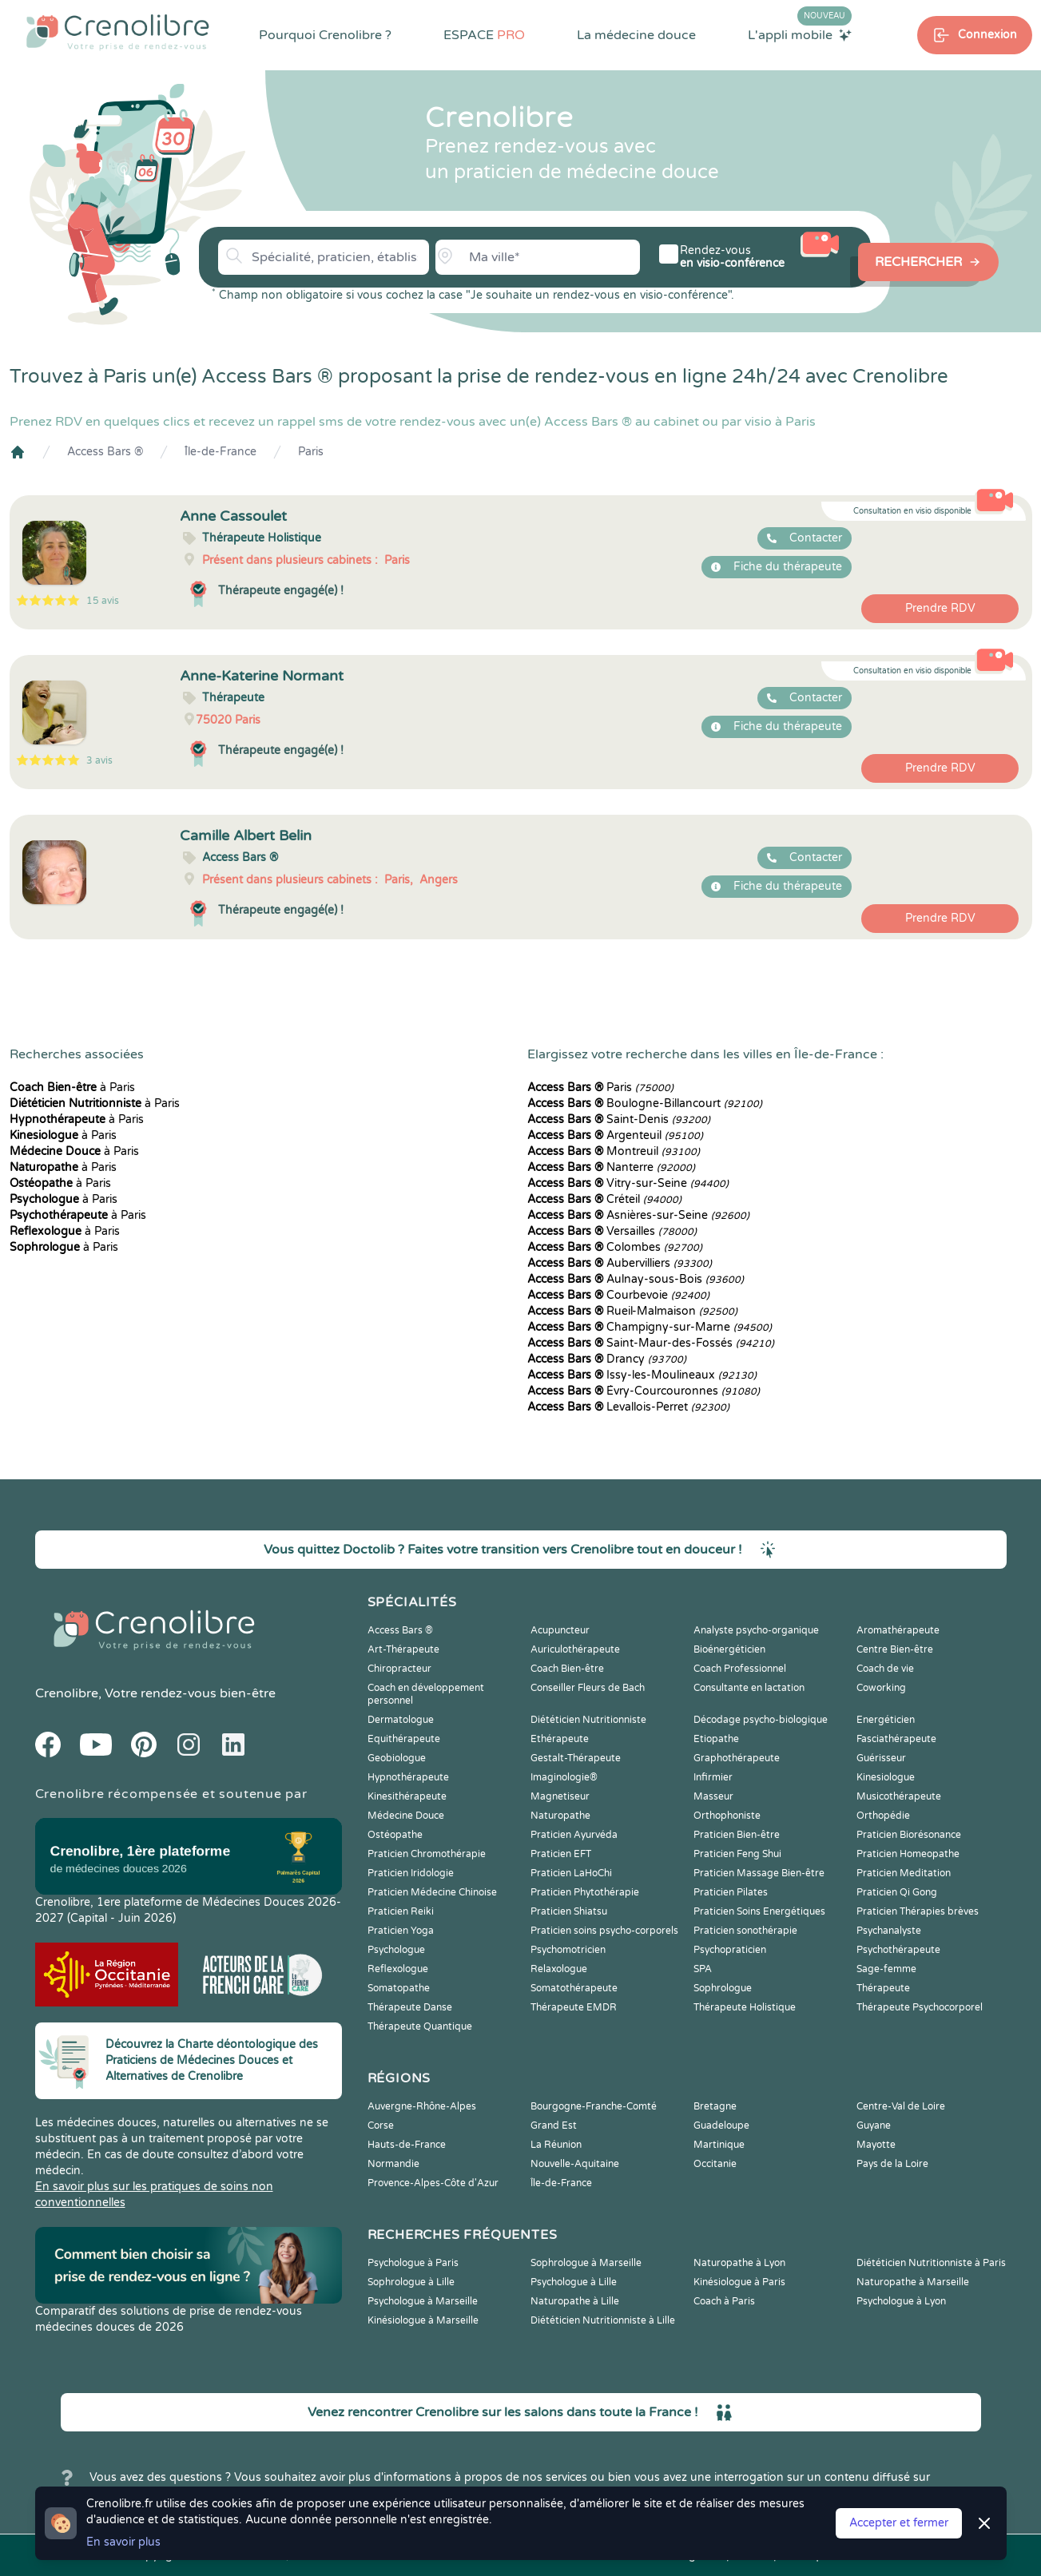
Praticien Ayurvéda (574, 1834)
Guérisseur (881, 1758)
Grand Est (553, 2125)
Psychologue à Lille (573, 2282)
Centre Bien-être (894, 1649)
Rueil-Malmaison (632, 1311)
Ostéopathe (395, 1834)
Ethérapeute (559, 1738)
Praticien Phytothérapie (584, 1892)
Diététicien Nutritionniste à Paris (931, 2262)
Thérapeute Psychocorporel (919, 2007)
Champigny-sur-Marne (649, 1327)
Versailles (612, 1231)
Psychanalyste (888, 1930)
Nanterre (611, 1167)
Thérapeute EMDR (573, 2007)
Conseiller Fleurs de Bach (587, 1687)
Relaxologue (558, 1969)
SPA (702, 1969)
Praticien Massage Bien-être (758, 1873)
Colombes (614, 1247)
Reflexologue (398, 1969)
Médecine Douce (406, 1815)
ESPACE (484, 35)
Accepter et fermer (898, 2523)
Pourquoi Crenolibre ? (325, 35)
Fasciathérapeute (896, 1738)
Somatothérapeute (574, 1988)
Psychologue (396, 1949)
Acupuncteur (560, 1630)
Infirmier (713, 1777)
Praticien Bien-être (736, 1834)
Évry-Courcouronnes (643, 1391)
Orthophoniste (727, 1815)
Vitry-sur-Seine (628, 1183)
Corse (381, 2125)
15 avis (102, 600)
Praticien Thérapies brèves (917, 1911)
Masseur (713, 1796)
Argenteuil (615, 1135)
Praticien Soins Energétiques (759, 1911)
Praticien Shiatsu (568, 1911)
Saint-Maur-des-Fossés (650, 1343)
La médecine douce (636, 35)
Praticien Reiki (401, 1911)
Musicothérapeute (898, 1796)
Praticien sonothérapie (745, 1930)
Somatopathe (399, 1988)
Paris (311, 451)
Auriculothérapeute (575, 1649)
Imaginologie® (564, 1777)
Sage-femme (886, 1969)
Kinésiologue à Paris (739, 2282)
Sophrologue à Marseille (586, 2262)
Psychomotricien (568, 1949)
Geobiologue (397, 1758)
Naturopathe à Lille (574, 2301)
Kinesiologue (885, 1777)
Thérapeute (883, 1988)
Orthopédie (883, 1815)
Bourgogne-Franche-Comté (593, 2106)
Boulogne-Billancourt (644, 1103)
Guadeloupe (721, 2125)
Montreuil (613, 1151)
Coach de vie (885, 1668)
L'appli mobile (800, 34)
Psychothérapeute (898, 1949)
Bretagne (715, 2106)
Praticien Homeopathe (908, 1854)
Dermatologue (401, 1719)
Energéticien (885, 1719)
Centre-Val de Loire (900, 2106)
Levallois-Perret (628, 1407)
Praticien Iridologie (411, 1873)
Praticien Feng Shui (737, 1854)
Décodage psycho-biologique (760, 1719)
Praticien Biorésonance (908, 1834)
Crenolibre (66, 1693)
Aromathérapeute (898, 1630)
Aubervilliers (619, 1263)
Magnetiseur (560, 1796)
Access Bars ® (105, 451)
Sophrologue (722, 1988)
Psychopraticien (729, 1949)
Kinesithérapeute (407, 1796)
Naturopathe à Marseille (912, 2282)
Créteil (604, 1199)
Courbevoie (618, 1295)
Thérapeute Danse (410, 2007)
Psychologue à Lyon (901, 2301)
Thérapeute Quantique (420, 2026)
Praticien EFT (560, 1854)
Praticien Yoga (401, 1930)
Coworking (881, 1687)
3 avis (99, 760)
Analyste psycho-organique (756, 1630)
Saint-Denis (618, 1119)
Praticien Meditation (903, 1873)
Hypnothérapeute (408, 1777)
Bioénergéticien (729, 1649)
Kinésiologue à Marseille (423, 2320)
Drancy (606, 1359)
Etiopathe (716, 1738)
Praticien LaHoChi (571, 1873)
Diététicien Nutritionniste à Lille (602, 2320)
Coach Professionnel (739, 1668)
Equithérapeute (404, 1738)
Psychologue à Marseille (423, 2301)
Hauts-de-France (407, 2144)
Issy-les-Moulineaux (642, 1375)
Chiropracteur (399, 1668)
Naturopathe (560, 1815)
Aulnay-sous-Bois (635, 1279)
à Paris (72, 1087)
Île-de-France (220, 451)
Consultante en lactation (749, 1687)
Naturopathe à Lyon (739, 2262)
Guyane (873, 2125)
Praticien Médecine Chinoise (432, 1892)
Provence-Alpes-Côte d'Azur (433, 2183)
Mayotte (876, 2144)
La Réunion (556, 2144)
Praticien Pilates (730, 1892)
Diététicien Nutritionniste (588, 1719)
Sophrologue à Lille (411, 2282)
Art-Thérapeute (403, 1649)
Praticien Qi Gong (896, 1892)
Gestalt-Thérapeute (575, 1758)
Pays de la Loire (892, 2163)
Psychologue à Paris (413, 2262)
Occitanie (715, 2163)
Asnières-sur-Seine (638, 1215)
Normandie (393, 2163)
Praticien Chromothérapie (427, 1854)
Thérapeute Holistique (744, 2007)
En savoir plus (123, 2542)
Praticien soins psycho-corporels (604, 1930)
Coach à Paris (724, 2301)
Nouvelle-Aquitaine (574, 2163)
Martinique (719, 2144)
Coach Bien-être (567, 1668)
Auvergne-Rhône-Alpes (422, 2106)
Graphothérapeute (736, 1758)
